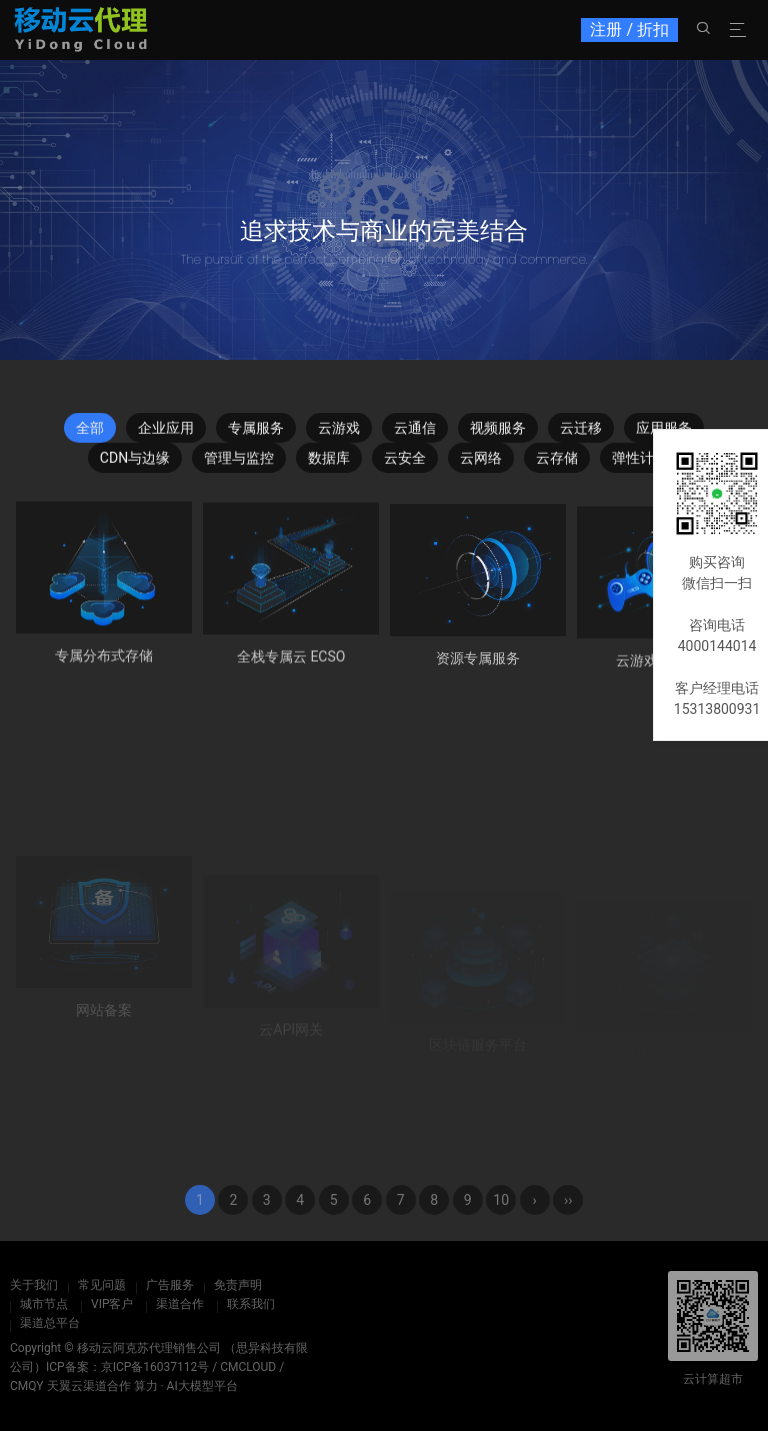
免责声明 (238, 1285)
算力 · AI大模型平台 (186, 1386)
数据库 (329, 464)
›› (568, 1225)
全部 (90, 434)
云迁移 (581, 434)
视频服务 (498, 434)
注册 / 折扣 (629, 29)
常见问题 (102, 1285)
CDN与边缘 (135, 464)
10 (501, 1225)
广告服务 (170, 1285)
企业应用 (166, 434)
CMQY (27, 1386)
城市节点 (44, 1304)
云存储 (557, 464)
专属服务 (256, 434)
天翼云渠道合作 (89, 1386)
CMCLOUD (248, 1367)
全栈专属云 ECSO (291, 666)
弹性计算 (640, 464)
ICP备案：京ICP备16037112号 (127, 1367)
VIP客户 (112, 1304)
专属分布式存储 (104, 662)
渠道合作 (180, 1304)
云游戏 (339, 434)
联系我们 (251, 1304)
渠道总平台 (50, 1323)
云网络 (481, 464)
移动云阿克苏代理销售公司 (149, 1348)
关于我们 (34, 1285)
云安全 (405, 464)
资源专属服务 (478, 671)
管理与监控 (239, 464)
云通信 (415, 434)
